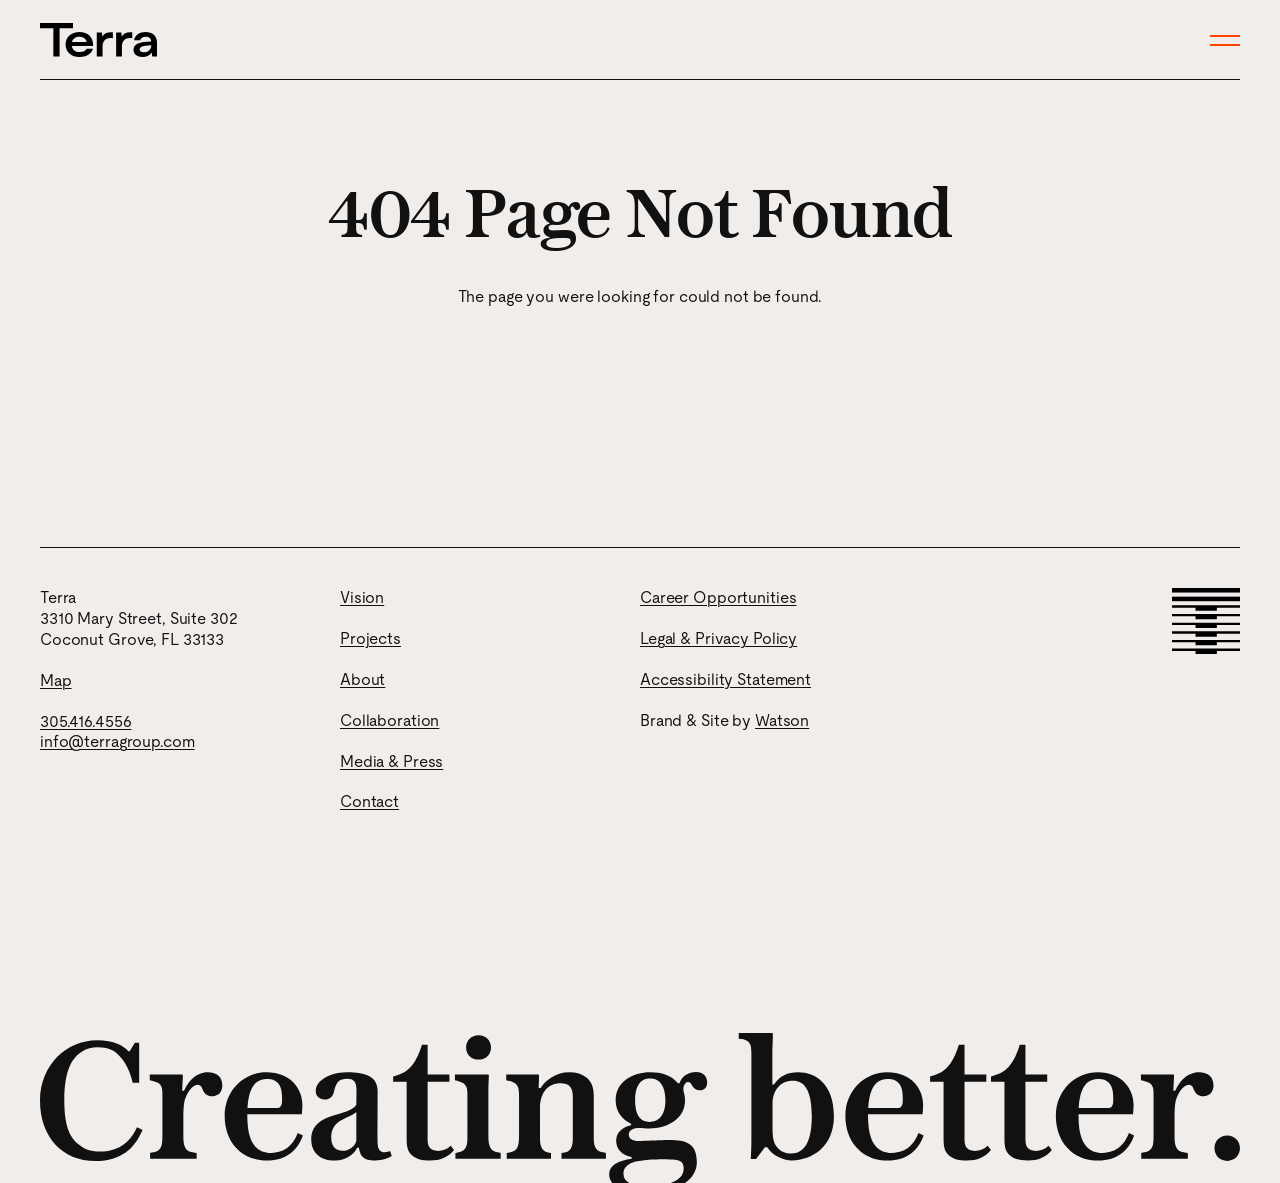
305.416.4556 (85, 721)
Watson (782, 720)
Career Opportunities (718, 597)
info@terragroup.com (117, 741)
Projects (370, 638)
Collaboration (389, 720)
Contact (369, 801)
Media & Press (391, 761)
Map (56, 680)
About (362, 679)
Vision (362, 597)
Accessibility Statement (725, 679)
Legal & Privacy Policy (718, 638)
